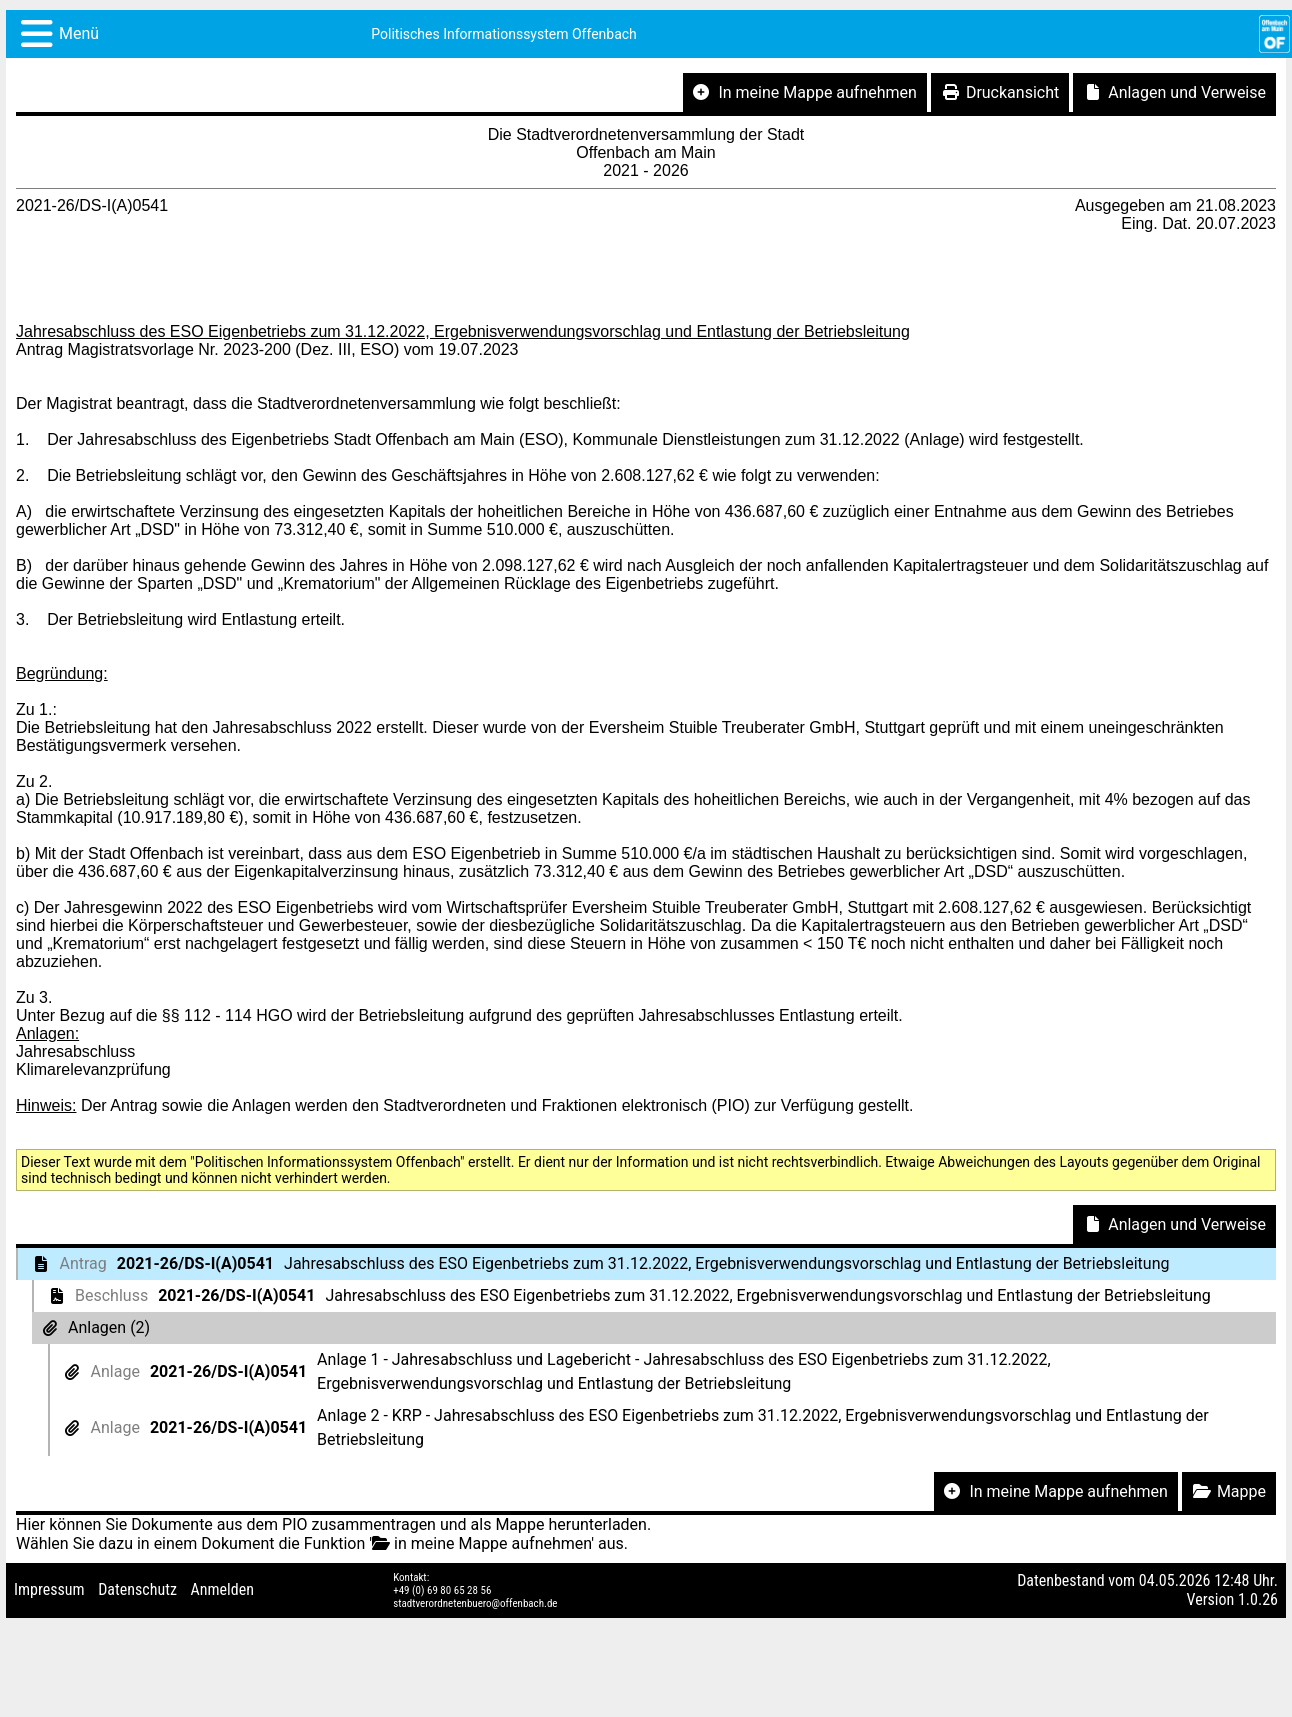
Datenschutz (137, 1589)
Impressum (49, 1589)
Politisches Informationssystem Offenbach (504, 34)
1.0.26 (1258, 1599)
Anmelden (222, 1589)
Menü (79, 33)
